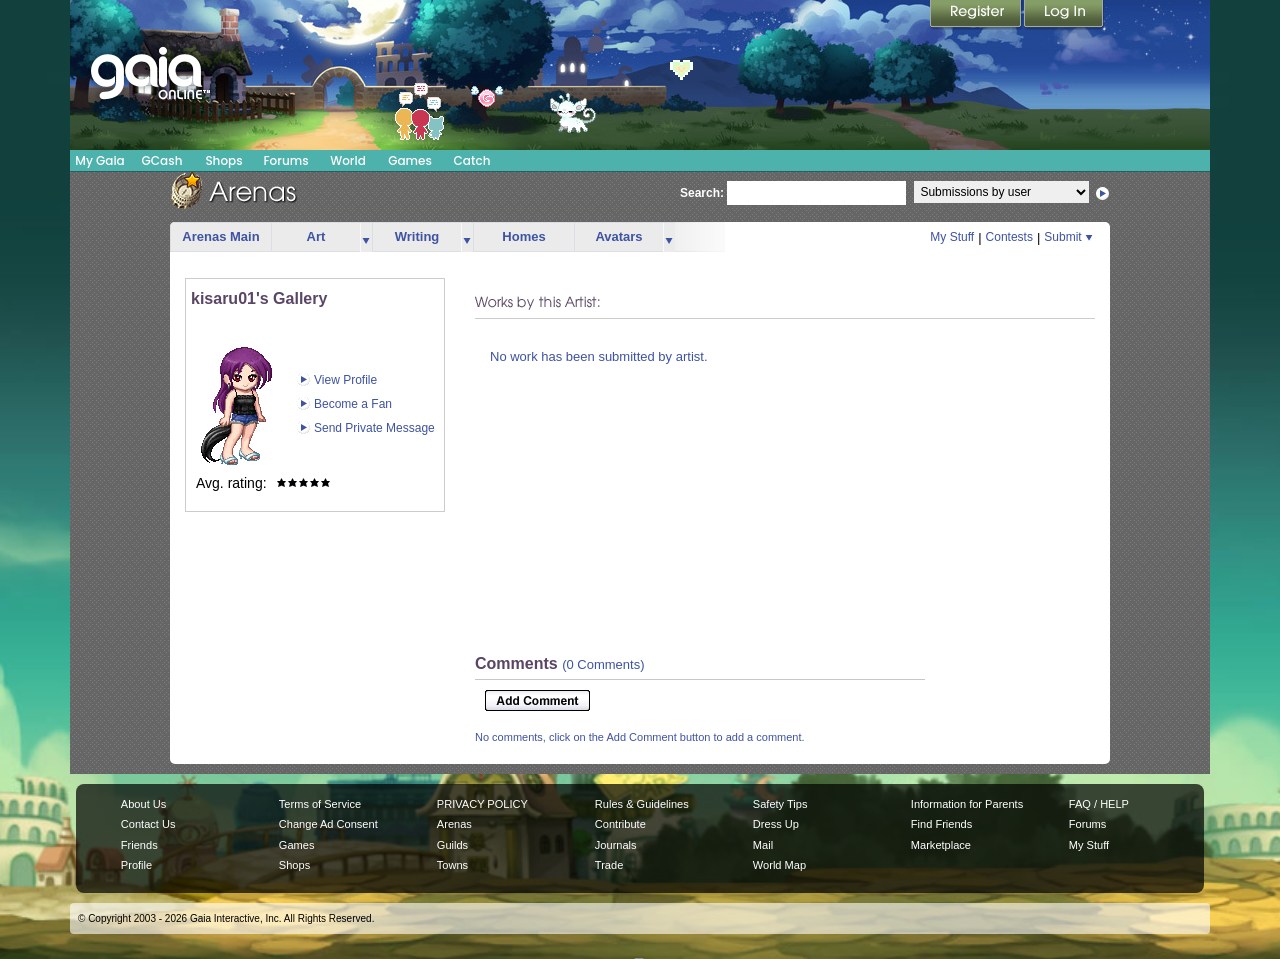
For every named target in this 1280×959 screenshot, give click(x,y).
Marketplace (941, 845)
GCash (162, 160)
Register (977, 15)
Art (316, 236)
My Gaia (99, 160)
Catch (472, 160)
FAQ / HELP (1099, 804)
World (348, 160)
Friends (139, 845)
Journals (616, 845)
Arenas (454, 824)
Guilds (452, 845)
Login (1064, 15)
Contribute (620, 824)
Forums (285, 160)
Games (410, 160)
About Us (143, 804)
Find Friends (941, 824)
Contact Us (148, 824)
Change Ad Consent (328, 824)
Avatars (618, 236)
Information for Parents (967, 804)
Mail (763, 845)
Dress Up (776, 824)
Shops (223, 160)
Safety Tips (780, 804)
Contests (1009, 237)
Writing (417, 236)
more (366, 237)
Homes (523, 236)
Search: (702, 193)
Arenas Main (220, 236)
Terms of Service (320, 804)
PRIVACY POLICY (482, 804)
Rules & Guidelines (642, 804)
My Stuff (952, 237)
